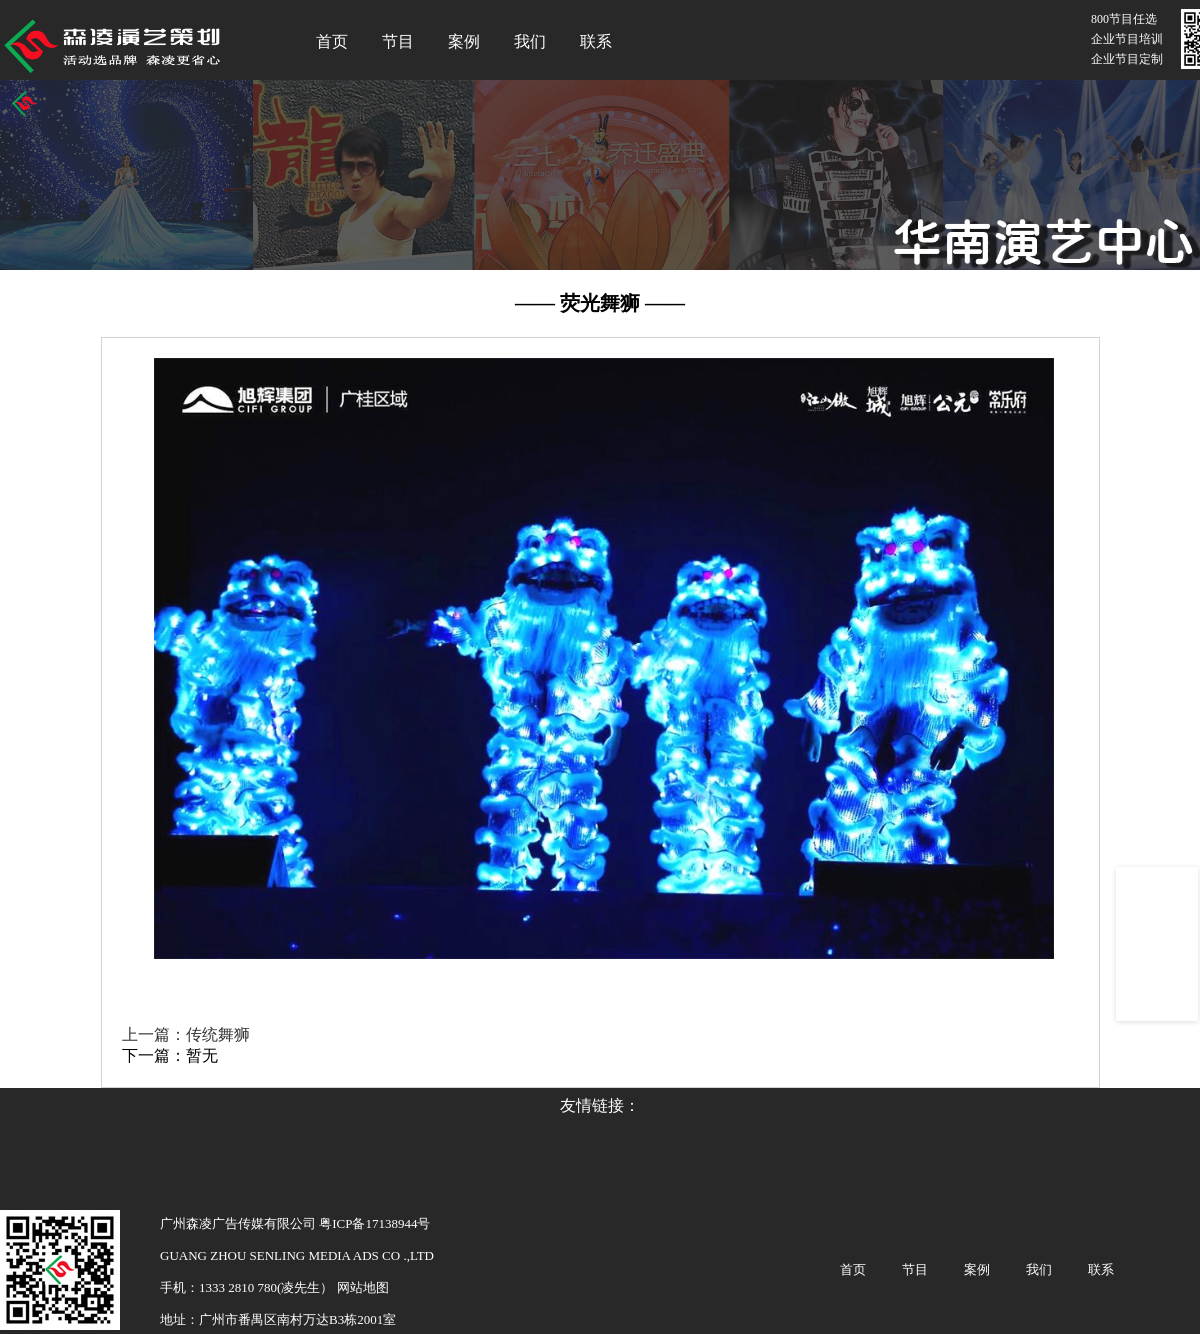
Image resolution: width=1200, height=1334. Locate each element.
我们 (530, 41)
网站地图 (360, 1287)
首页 (332, 41)
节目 (398, 41)
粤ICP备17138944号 (374, 1223)
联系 (596, 41)
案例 (464, 41)
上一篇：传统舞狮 (186, 1034)
